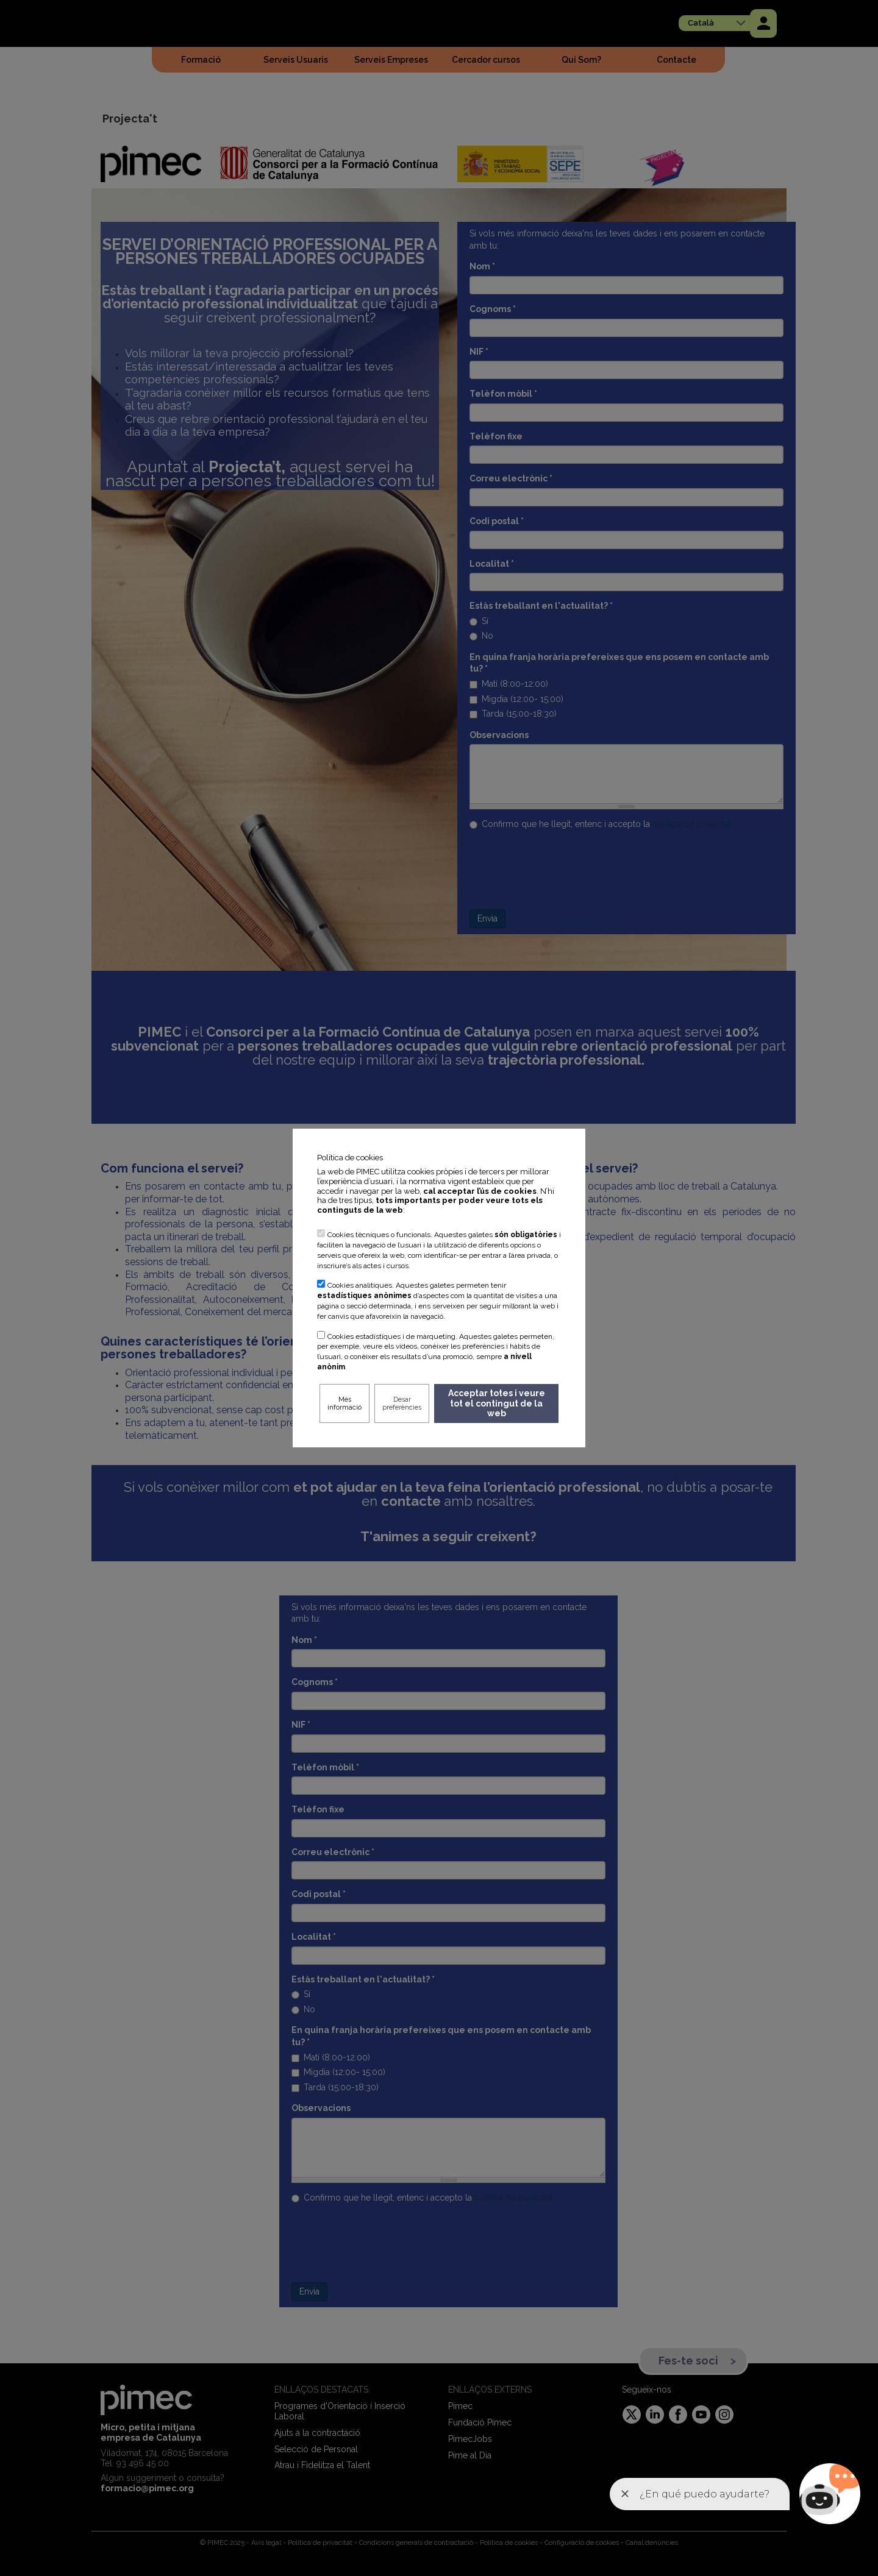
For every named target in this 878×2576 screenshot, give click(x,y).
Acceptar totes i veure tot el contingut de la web (496, 1403)
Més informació (344, 1403)
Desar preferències (401, 1403)
